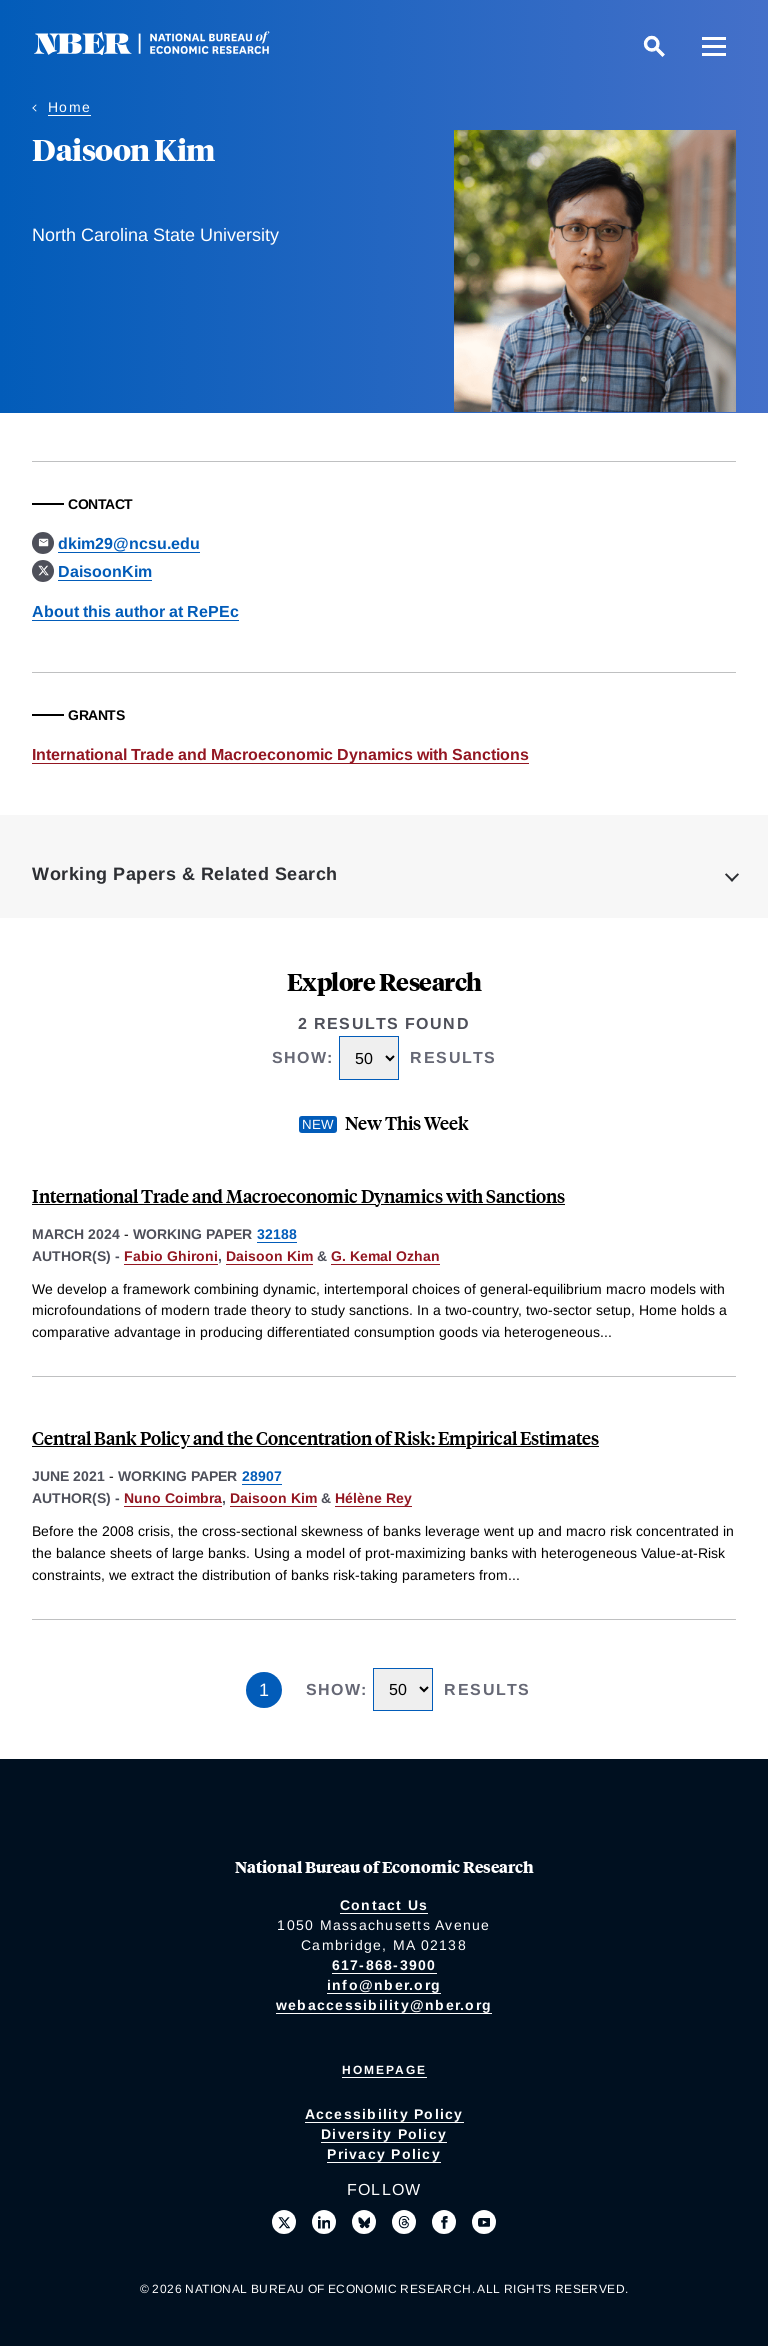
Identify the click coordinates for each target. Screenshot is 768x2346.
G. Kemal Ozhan (385, 1256)
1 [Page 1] (264, 1690)
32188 (277, 1234)
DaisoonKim (105, 571)
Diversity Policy (384, 2134)
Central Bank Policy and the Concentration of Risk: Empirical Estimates (315, 1437)
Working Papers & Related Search (185, 874)
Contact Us (384, 1905)
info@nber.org (384, 1985)
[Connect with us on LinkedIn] (324, 2222)
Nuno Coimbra (173, 1498)
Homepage (384, 2070)
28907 (262, 1476)
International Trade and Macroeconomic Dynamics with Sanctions (280, 754)
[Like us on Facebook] (444, 2222)
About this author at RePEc (135, 611)
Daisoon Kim (269, 1256)
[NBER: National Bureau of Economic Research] (168, 49)
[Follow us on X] (284, 2222)
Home (69, 107)
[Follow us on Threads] (404, 2222)
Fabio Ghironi (171, 1256)
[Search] (654, 46)
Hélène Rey (373, 1498)
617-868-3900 (384, 1965)
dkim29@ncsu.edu (129, 543)
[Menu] (714, 46)
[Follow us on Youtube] (484, 2222)
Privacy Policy (384, 2154)
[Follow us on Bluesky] (364, 2222)
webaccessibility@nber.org (384, 2005)
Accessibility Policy (384, 2114)
